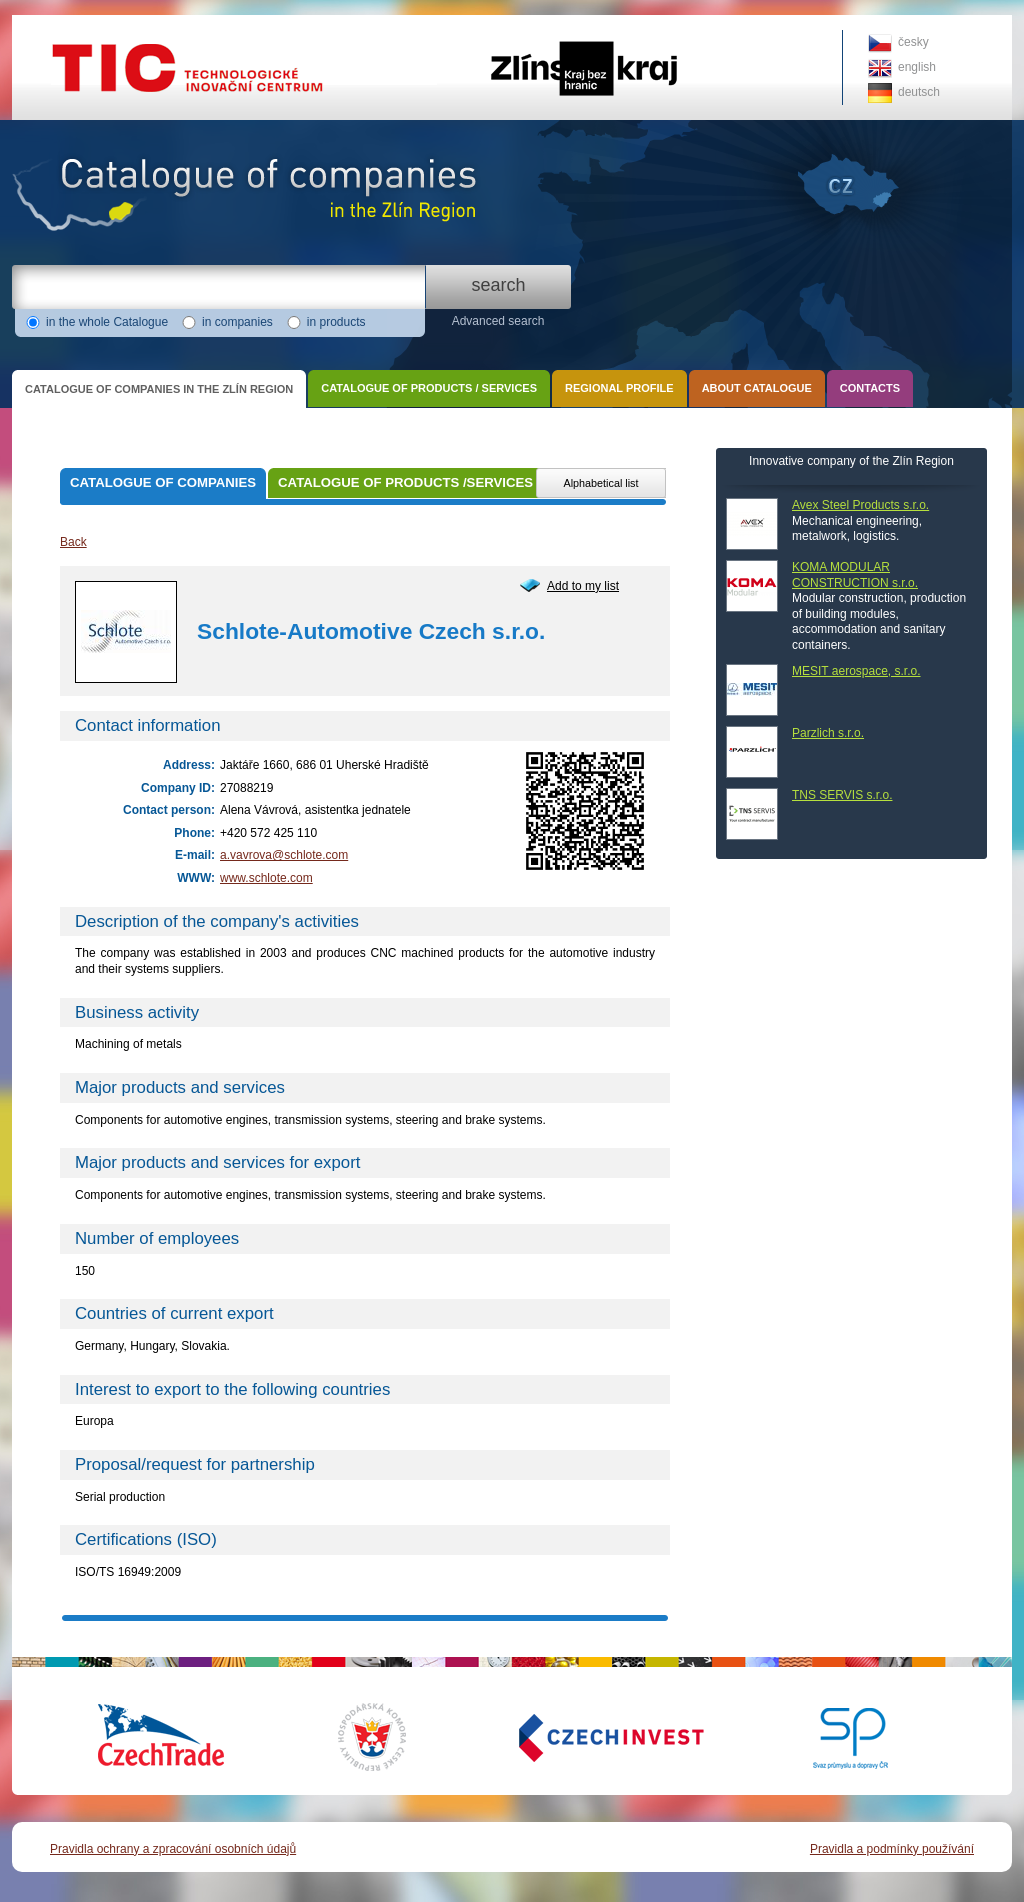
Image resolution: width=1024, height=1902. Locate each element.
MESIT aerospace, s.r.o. (856, 671)
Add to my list (583, 586)
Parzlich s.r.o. (828, 733)
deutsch (919, 92)
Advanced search (498, 321)
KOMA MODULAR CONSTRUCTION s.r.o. (855, 575)
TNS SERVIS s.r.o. (842, 795)
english (917, 67)
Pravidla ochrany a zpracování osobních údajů (173, 1849)
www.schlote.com (266, 878)
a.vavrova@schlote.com (284, 855)
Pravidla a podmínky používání (892, 1849)
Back (73, 542)
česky (913, 42)
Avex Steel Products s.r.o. (860, 505)
